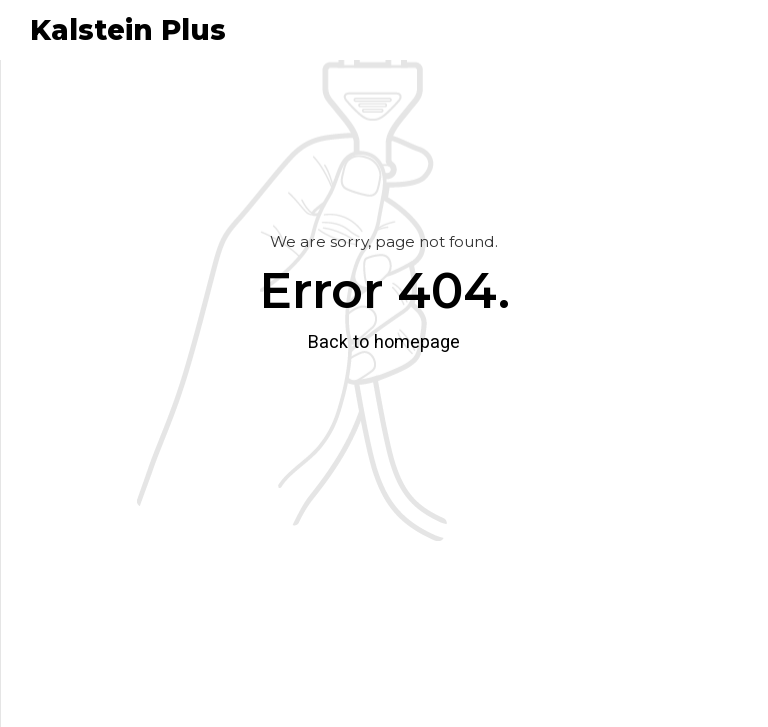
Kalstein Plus (128, 30)
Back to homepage (384, 341)
